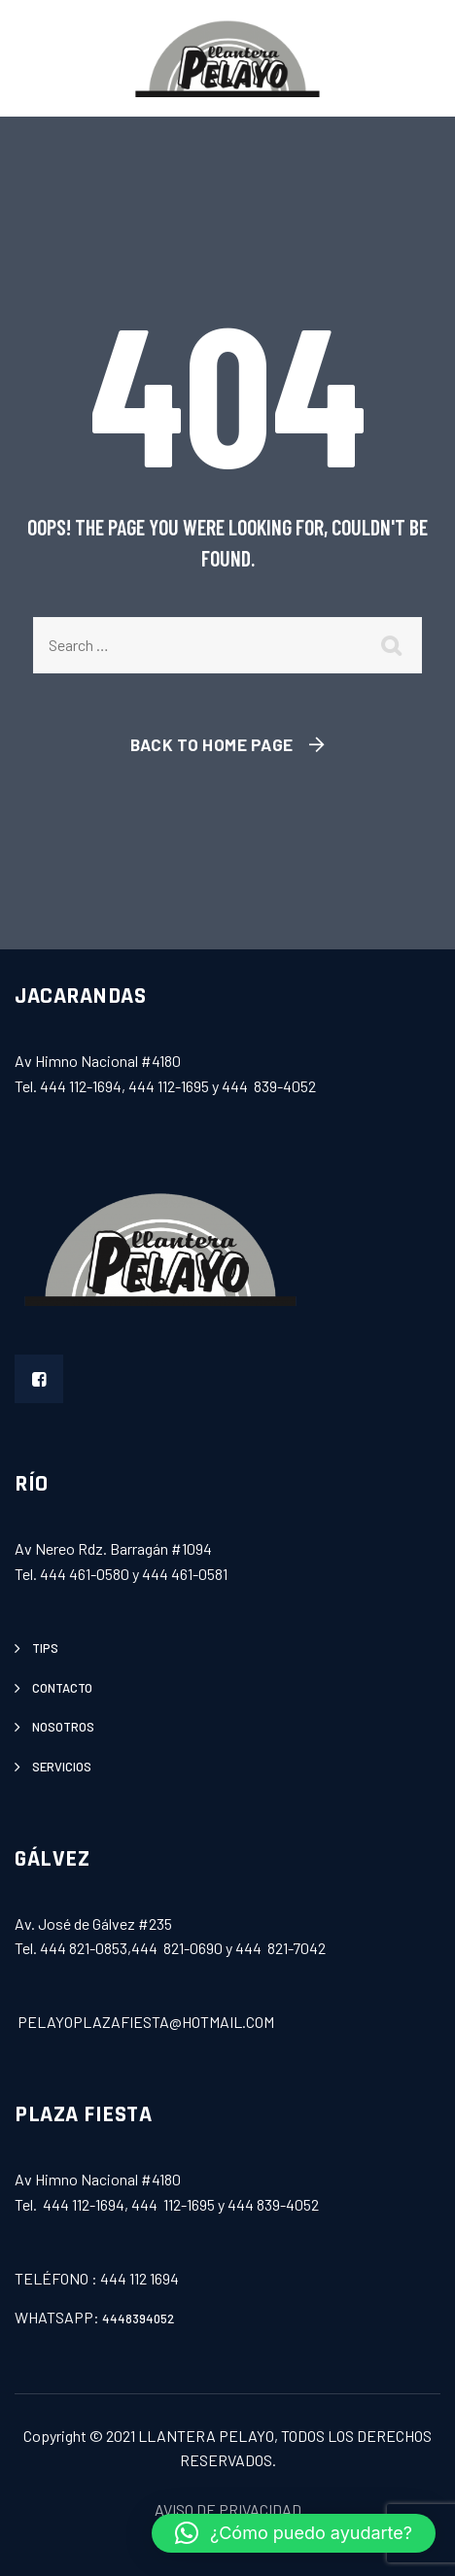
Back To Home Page (212, 744)
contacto (62, 1688)
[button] (294, 2533)
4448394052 (138, 2318)
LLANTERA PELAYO (206, 2435)
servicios (61, 1766)
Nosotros (63, 1727)
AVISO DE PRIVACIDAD (228, 2509)
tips (45, 1648)
